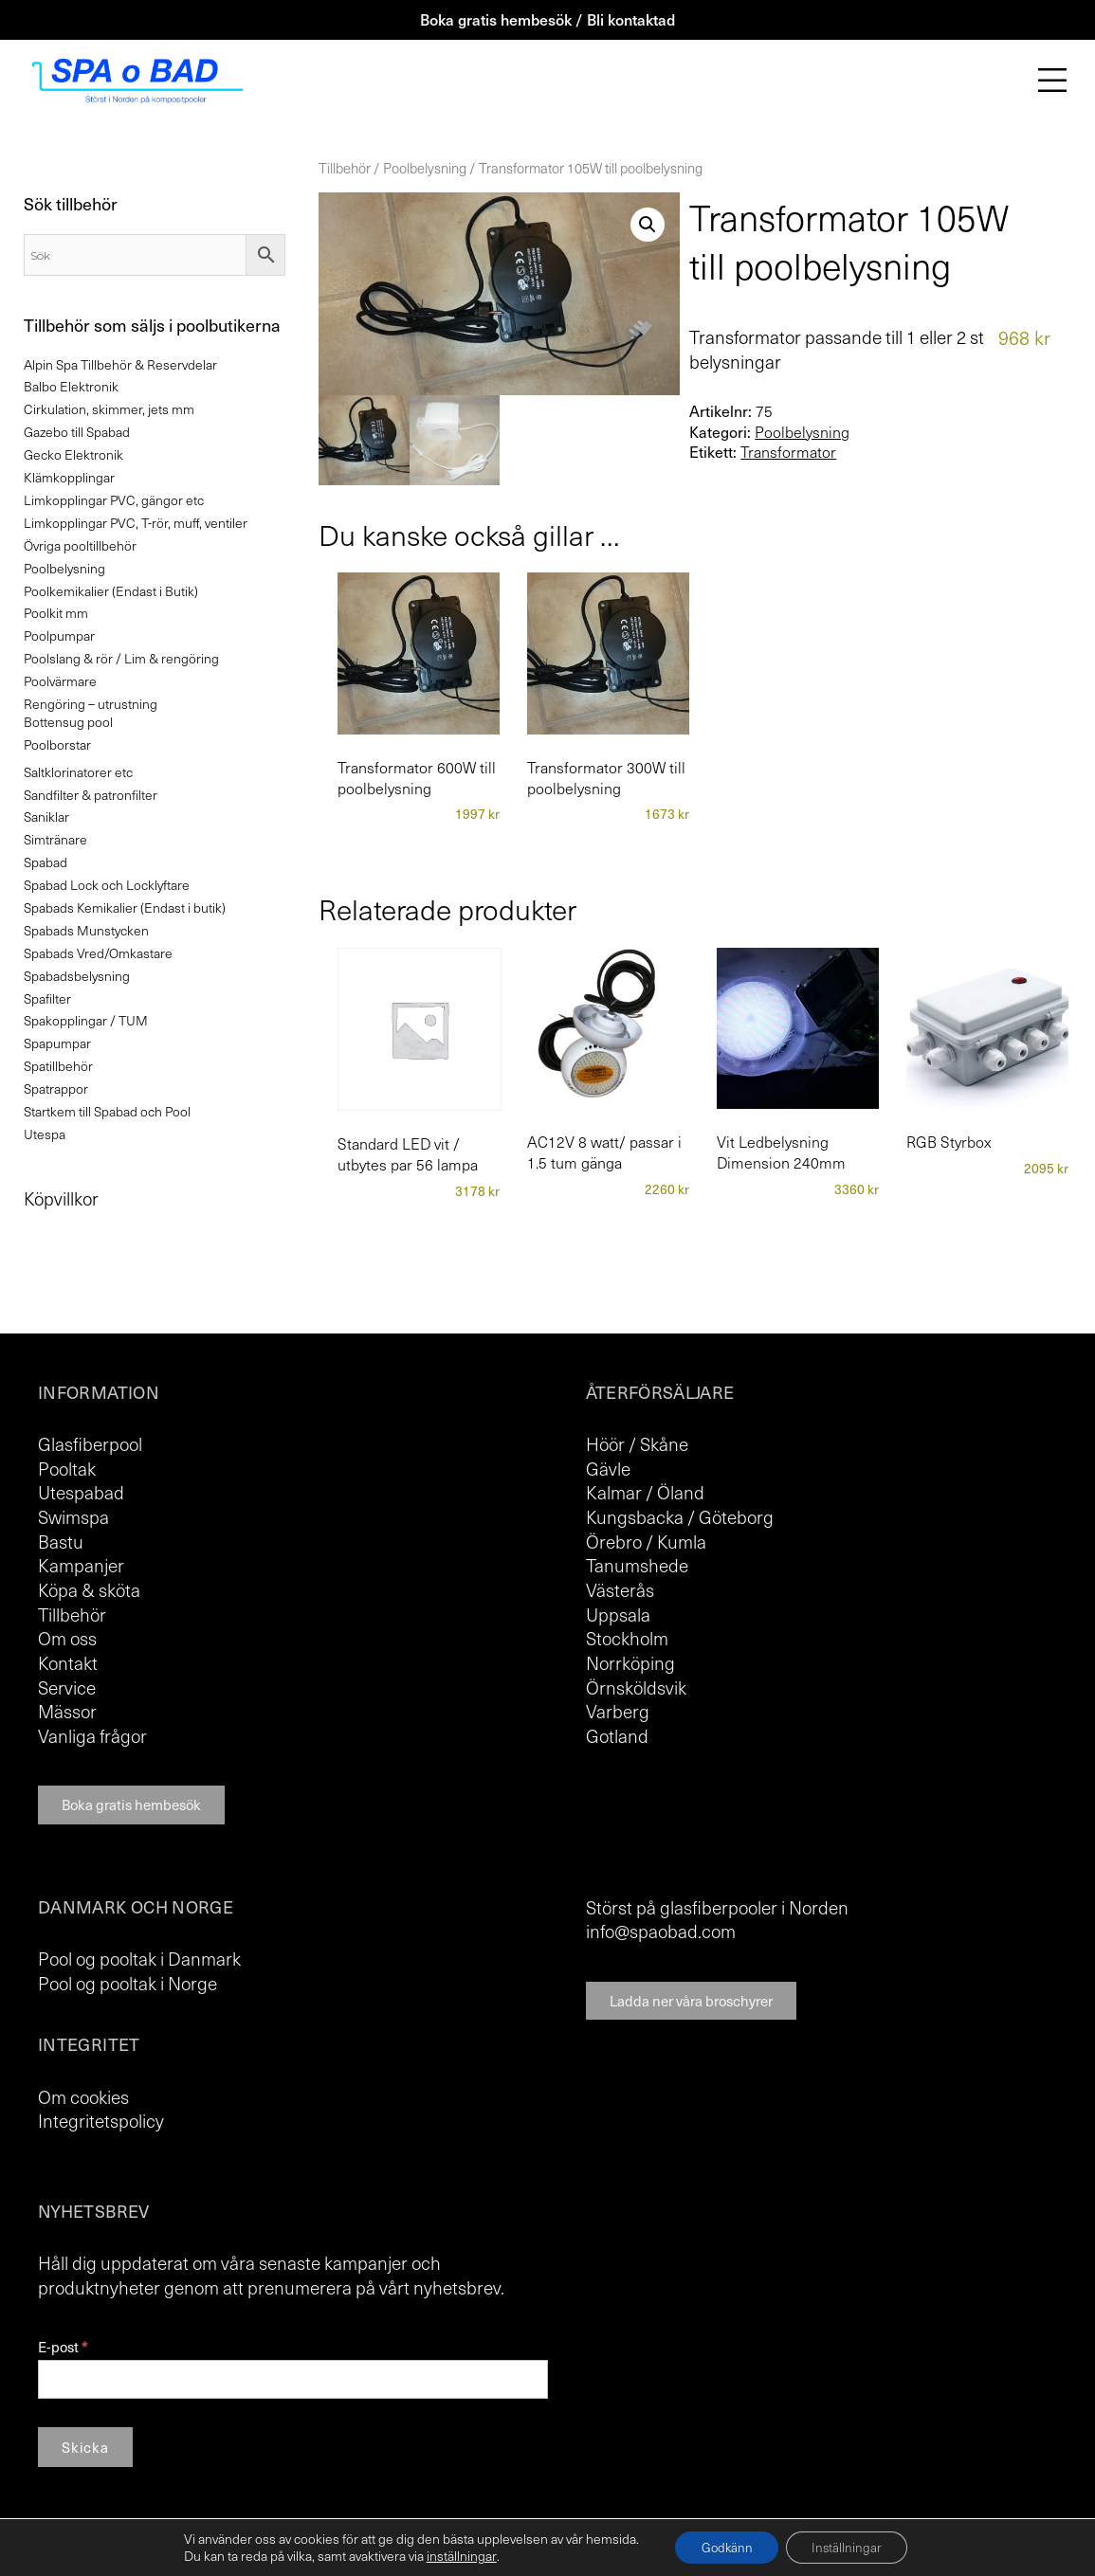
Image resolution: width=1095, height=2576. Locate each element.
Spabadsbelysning (77, 976)
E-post (62, 2347)
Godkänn (723, 2546)
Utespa (44, 1134)
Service (67, 1687)
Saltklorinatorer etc (78, 772)
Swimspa (73, 1516)
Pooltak (67, 1468)
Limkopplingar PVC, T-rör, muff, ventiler (135, 523)
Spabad (45, 862)
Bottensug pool (68, 722)
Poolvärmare (60, 681)
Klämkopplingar (69, 477)
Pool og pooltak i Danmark (139, 1958)
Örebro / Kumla (646, 1541)
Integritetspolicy (101, 2120)
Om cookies (83, 2096)
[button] (647, 225)
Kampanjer (81, 1564)
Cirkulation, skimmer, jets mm (109, 409)
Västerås (620, 1589)
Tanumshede (637, 1564)
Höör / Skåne (637, 1443)
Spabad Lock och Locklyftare (107, 885)
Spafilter (47, 998)
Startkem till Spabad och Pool (107, 1111)
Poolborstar (57, 744)
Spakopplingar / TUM (86, 1020)
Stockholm (627, 1637)
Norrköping (630, 1662)
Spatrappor (56, 1088)
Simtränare (55, 839)
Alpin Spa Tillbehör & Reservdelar (120, 364)
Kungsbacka (635, 1516)
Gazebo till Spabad (77, 432)
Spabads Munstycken (86, 930)
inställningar (455, 2555)
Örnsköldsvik (636, 1687)
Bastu (60, 1541)
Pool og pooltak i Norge (127, 1982)
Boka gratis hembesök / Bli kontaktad (547, 19)
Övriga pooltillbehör (80, 545)
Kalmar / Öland (645, 1491)
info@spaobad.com (661, 1930)
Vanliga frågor (92, 1735)
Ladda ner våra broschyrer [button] (691, 2000)
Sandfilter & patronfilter (90, 795)
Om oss (67, 1637)
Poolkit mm (56, 613)
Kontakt (68, 1662)
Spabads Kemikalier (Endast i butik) (125, 907)
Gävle (608, 1468)
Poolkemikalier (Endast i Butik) (111, 591)
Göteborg (736, 1516)
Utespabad (81, 1491)
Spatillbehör (58, 1066)
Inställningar (849, 2546)
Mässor (67, 1710)
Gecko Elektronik (73, 454)
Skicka (85, 2447)
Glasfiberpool (90, 1443)
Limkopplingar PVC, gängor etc (114, 500)
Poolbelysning (424, 167)
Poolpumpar (59, 635)
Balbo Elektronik (71, 386)
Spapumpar (57, 1043)
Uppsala (618, 1614)
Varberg (617, 1710)
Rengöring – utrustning (90, 704)
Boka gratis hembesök (131, 1804)
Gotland (617, 1735)
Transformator (788, 452)
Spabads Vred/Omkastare (98, 953)
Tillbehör (345, 167)
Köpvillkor (61, 1198)
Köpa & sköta (89, 1589)
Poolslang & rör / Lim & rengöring (121, 658)
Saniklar (46, 816)
